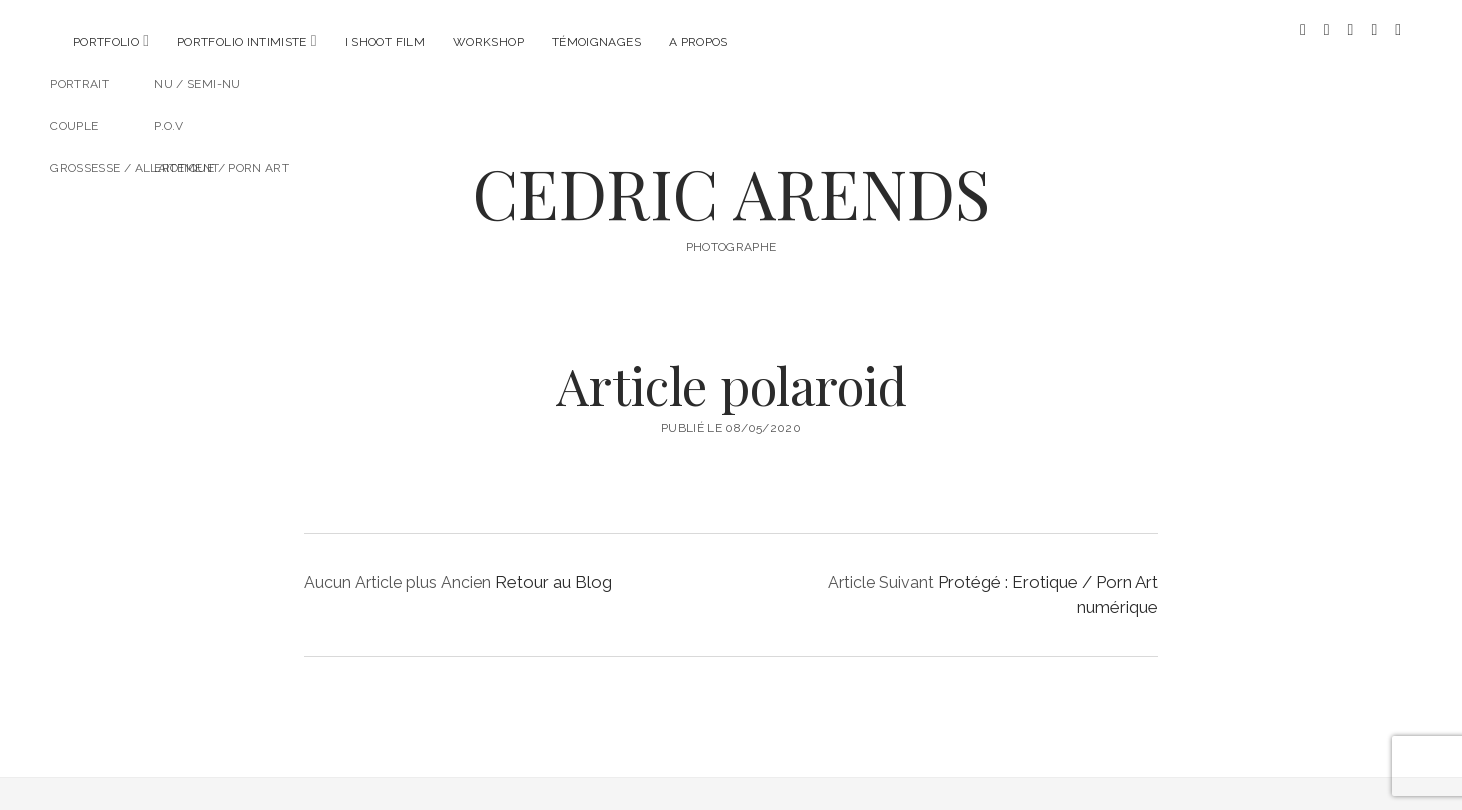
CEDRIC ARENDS (731, 176)
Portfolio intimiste (242, 42)
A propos (698, 42)
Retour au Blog (553, 566)
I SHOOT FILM (385, 42)
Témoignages (596, 42)
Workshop (488, 42)
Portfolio (106, 42)
